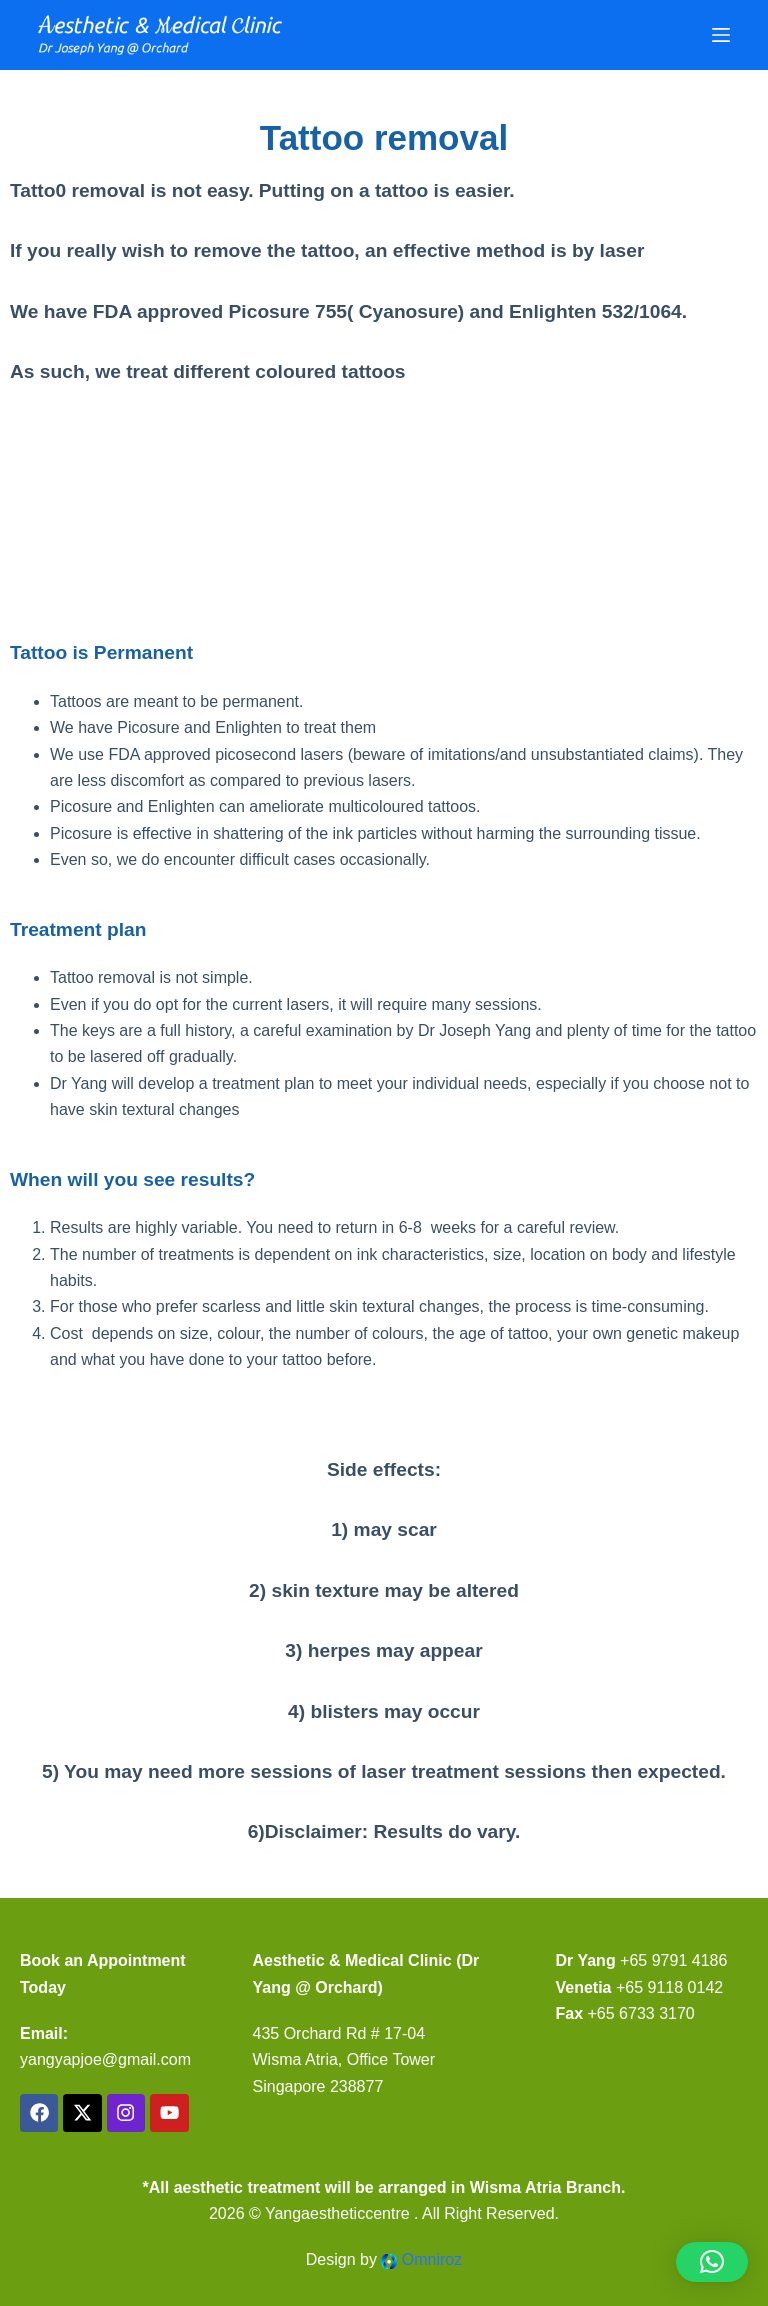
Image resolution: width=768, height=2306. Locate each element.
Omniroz (432, 2259)
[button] (712, 2262)
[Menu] (721, 35)
